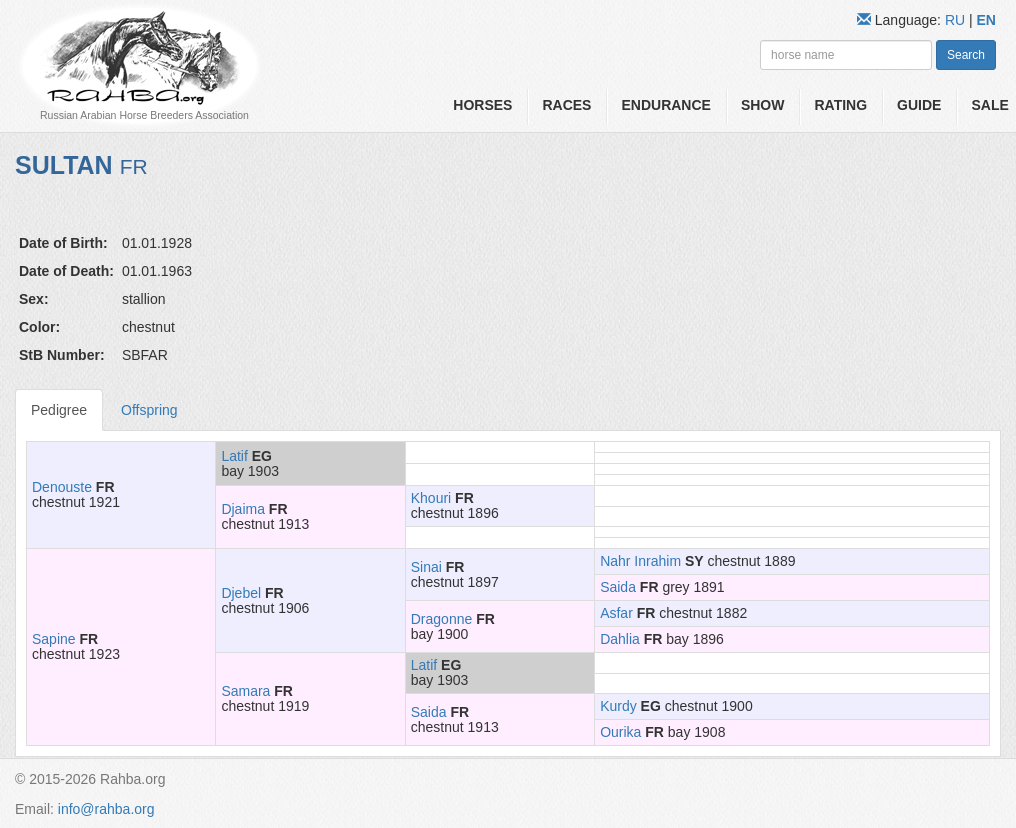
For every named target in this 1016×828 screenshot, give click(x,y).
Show (763, 105)
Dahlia (620, 639)
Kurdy (618, 706)
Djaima (243, 509)
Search (966, 55)
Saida (618, 587)
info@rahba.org (106, 809)
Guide (919, 105)
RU (957, 20)
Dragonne (442, 619)
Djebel (241, 593)
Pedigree (59, 410)
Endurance (665, 105)
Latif (234, 456)
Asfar (616, 613)
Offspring (149, 410)
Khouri (431, 498)
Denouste (62, 487)
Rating (840, 105)
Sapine (54, 639)
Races (566, 105)
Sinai (426, 567)
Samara (245, 691)
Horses (482, 105)
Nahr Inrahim (640, 561)
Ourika (620, 732)
